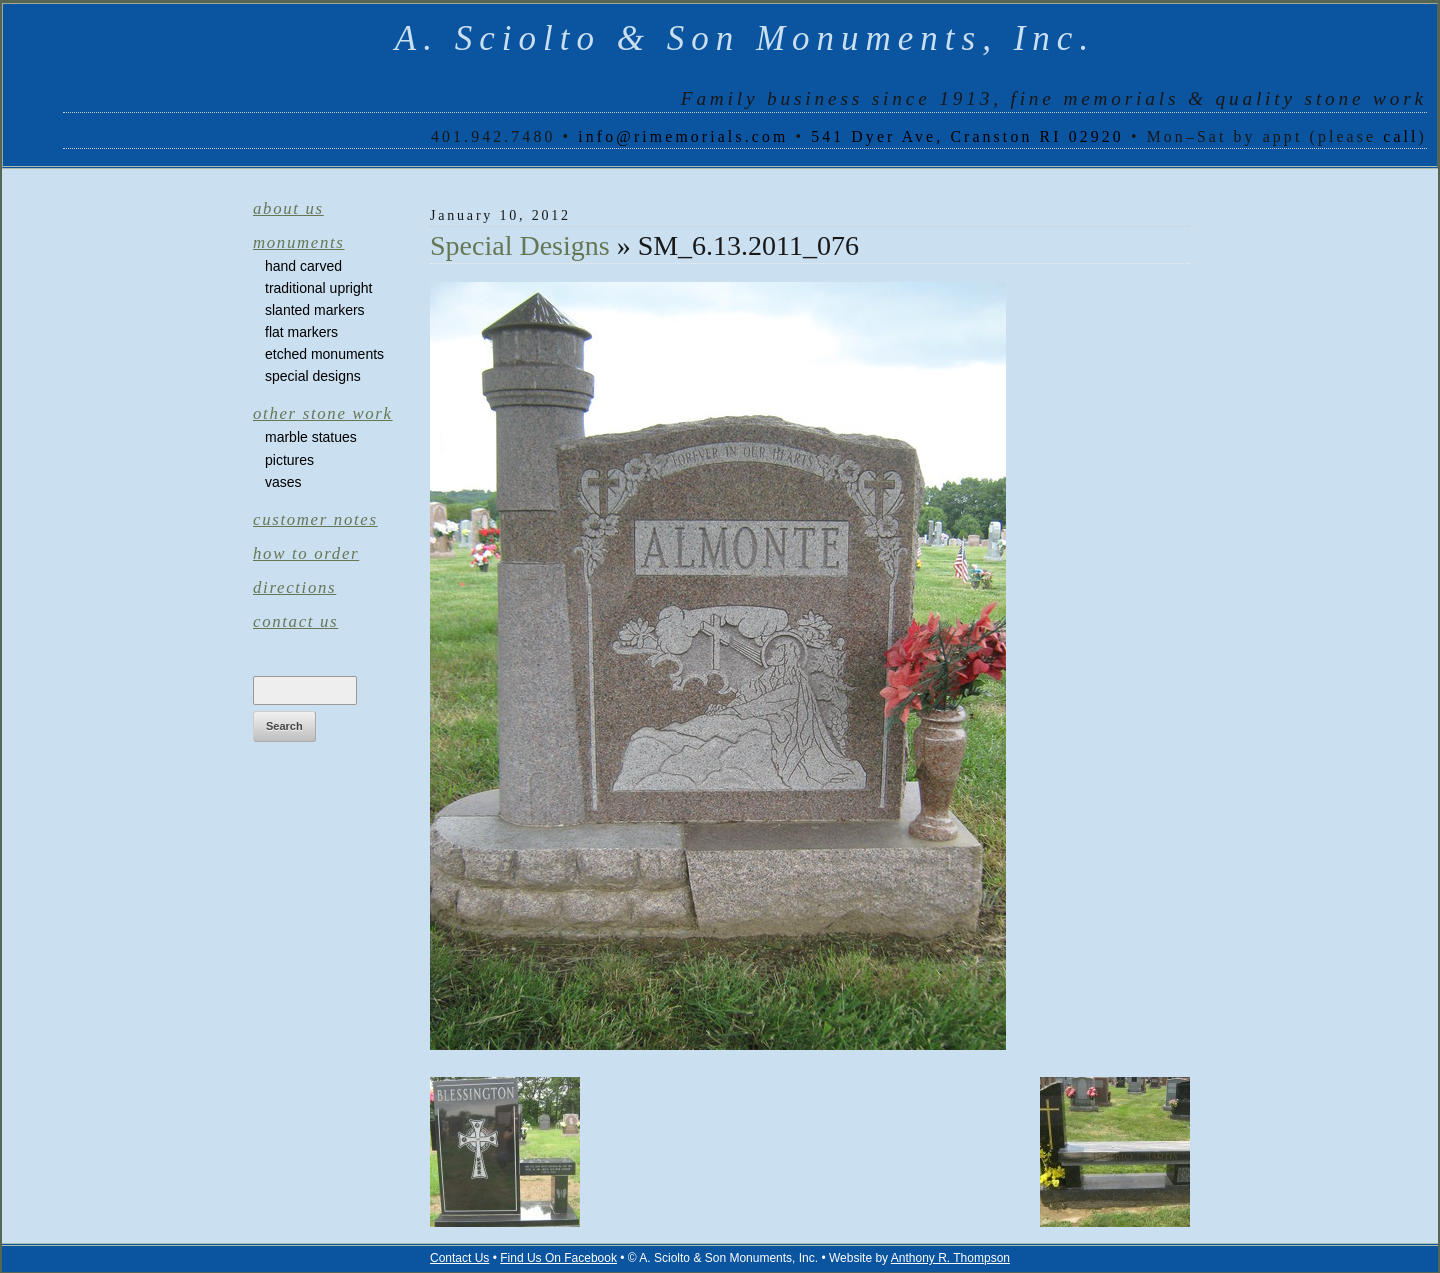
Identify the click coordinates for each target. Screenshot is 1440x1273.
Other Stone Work (323, 413)
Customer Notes (315, 519)
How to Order (306, 553)
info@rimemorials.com (683, 136)
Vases (283, 482)
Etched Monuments (324, 354)
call (1400, 136)
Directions (294, 587)
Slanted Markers (315, 310)
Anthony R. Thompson (950, 1258)
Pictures (289, 460)
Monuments (299, 242)
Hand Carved (303, 266)
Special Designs (313, 376)
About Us (288, 208)
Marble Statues (311, 437)
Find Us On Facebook (558, 1258)
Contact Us (295, 621)
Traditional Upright (318, 288)
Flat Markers (301, 332)
